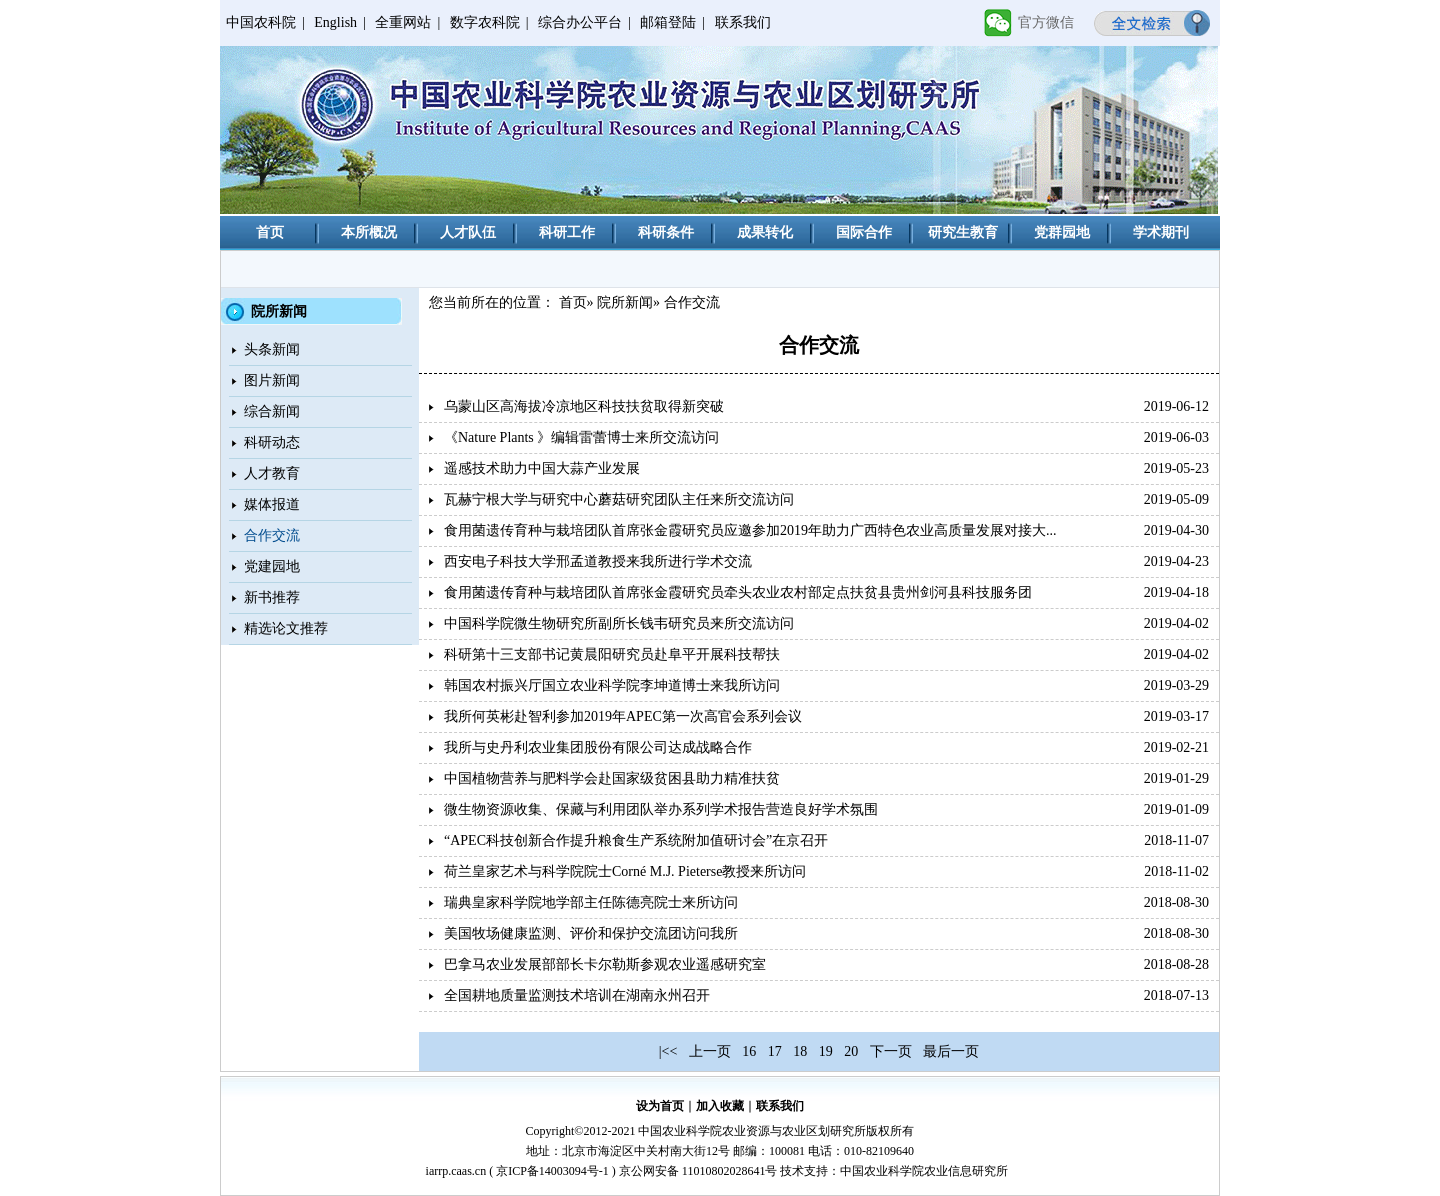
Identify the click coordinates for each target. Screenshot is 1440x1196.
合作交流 (272, 535)
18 (800, 1051)
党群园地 (1062, 232)
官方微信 (1046, 22)
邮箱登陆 (668, 22)
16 (749, 1051)
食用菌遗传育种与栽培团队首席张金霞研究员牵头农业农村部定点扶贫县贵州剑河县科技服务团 (738, 592)
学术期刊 (1161, 232)
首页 (270, 232)
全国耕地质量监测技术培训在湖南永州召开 (577, 995)
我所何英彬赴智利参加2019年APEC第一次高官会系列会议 (623, 716)
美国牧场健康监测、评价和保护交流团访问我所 (591, 933)
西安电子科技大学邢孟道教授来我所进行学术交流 (598, 561)
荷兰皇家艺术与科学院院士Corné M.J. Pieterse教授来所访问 (625, 871)
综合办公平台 (580, 22)
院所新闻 (625, 302)
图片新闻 (272, 380)
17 (775, 1051)
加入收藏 (720, 1106)
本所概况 (369, 232)
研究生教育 (963, 232)
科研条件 (666, 232)
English (335, 22)
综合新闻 (272, 411)
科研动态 (272, 442)
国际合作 (864, 232)
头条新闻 (272, 349)
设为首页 (660, 1106)
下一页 (891, 1051)
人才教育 (272, 473)
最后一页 (951, 1051)
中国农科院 (261, 22)
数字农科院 (485, 22)
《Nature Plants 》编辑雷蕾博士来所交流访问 (581, 437)
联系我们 (743, 22)
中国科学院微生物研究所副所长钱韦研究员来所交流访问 (619, 623)
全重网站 (403, 22)
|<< (668, 1051)
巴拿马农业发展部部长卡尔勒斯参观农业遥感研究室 (605, 964)
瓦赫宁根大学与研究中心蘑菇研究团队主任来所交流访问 (619, 499)
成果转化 (765, 232)
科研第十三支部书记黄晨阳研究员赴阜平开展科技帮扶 (612, 654)
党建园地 (272, 566)
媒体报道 (272, 504)
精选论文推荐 (286, 628)
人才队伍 (468, 232)
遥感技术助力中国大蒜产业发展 (542, 468)
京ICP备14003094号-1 (552, 1171)
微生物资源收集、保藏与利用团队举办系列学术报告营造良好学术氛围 (661, 809)
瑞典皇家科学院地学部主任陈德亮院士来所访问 (591, 902)
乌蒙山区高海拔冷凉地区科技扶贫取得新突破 (584, 406)
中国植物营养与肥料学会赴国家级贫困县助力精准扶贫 (612, 778)
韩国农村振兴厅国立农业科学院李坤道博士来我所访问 (612, 685)
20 (851, 1051)
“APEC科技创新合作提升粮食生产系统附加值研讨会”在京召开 (636, 840)
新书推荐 (272, 597)
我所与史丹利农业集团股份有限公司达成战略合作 (598, 747)
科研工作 (567, 232)
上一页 (710, 1051)
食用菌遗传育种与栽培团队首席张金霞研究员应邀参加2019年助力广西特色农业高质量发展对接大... (750, 530)
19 (826, 1051)
